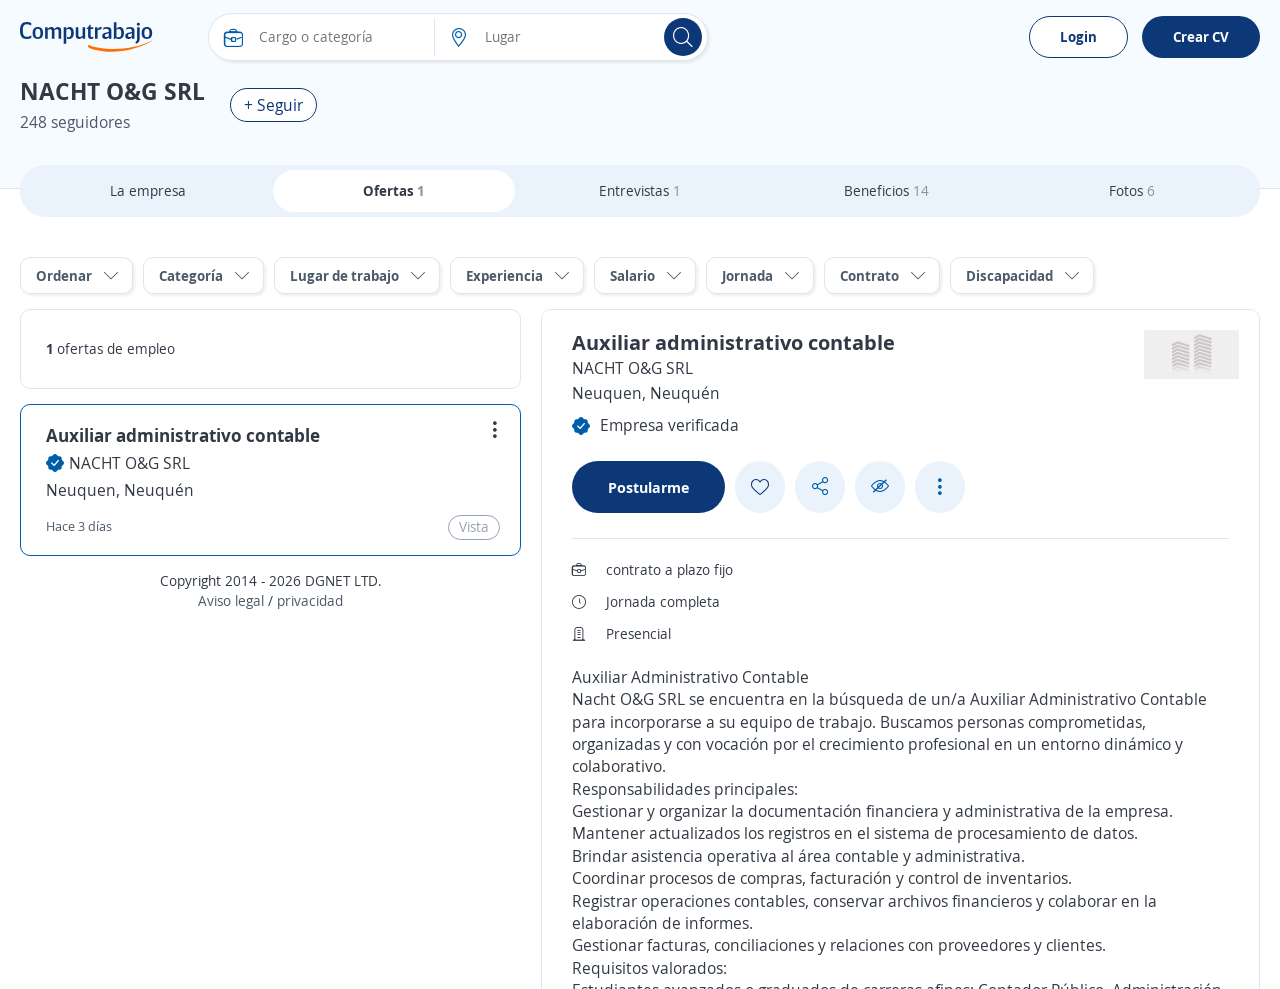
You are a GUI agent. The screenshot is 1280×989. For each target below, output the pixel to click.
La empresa (148, 190)
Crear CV (1201, 36)
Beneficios (886, 190)
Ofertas (394, 190)
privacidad (310, 600)
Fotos (1132, 190)
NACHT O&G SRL (129, 463)
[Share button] (820, 486)
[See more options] (940, 487)
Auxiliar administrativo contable (183, 435)
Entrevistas (640, 190)
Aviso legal (231, 600)
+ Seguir (273, 105)
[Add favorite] (760, 487)
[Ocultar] (880, 486)
